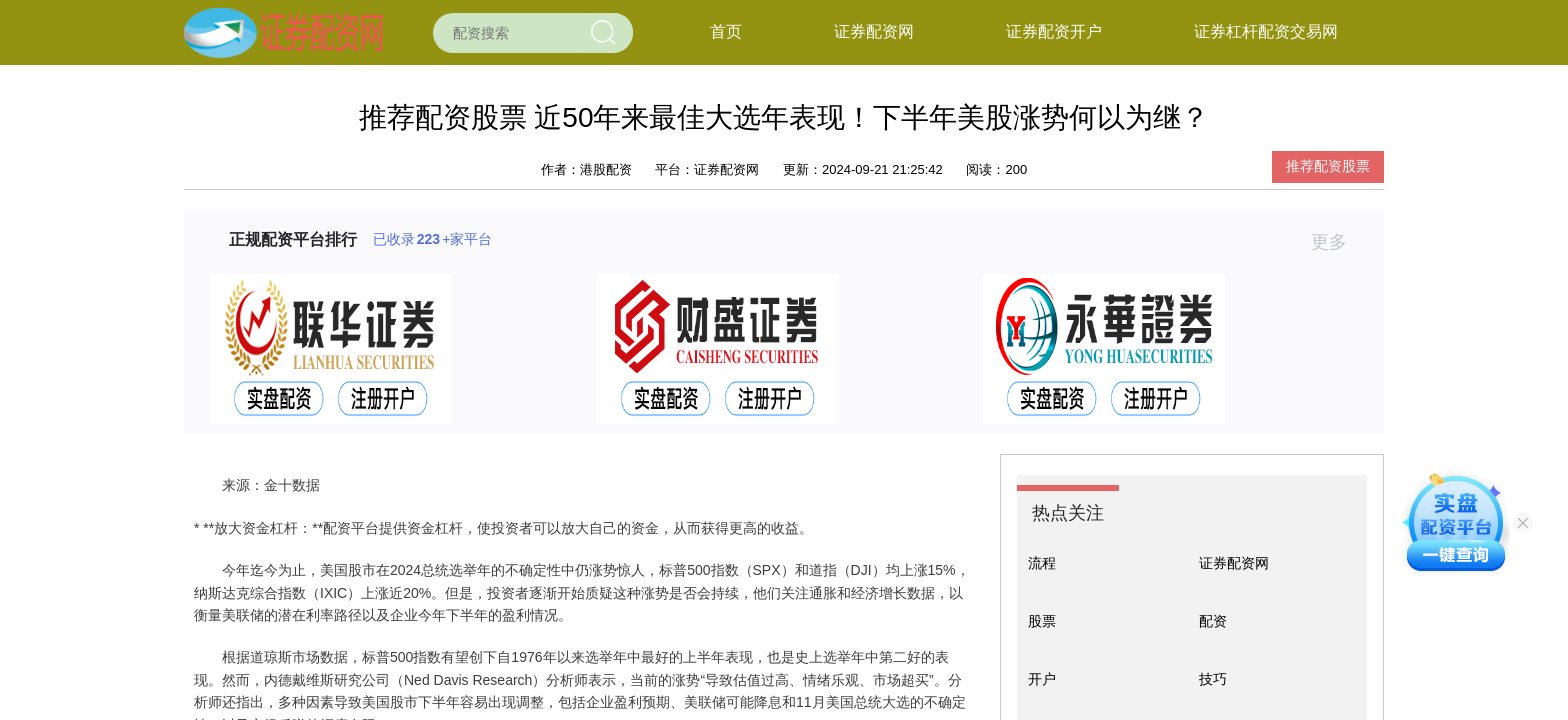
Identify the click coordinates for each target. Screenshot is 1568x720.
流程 (1042, 563)
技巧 (1213, 679)
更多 (1337, 242)
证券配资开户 (1054, 31)
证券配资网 (874, 31)
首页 (726, 31)
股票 (1042, 621)
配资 (1213, 621)
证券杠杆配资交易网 (1266, 31)
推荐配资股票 (1328, 166)
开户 (1042, 679)
